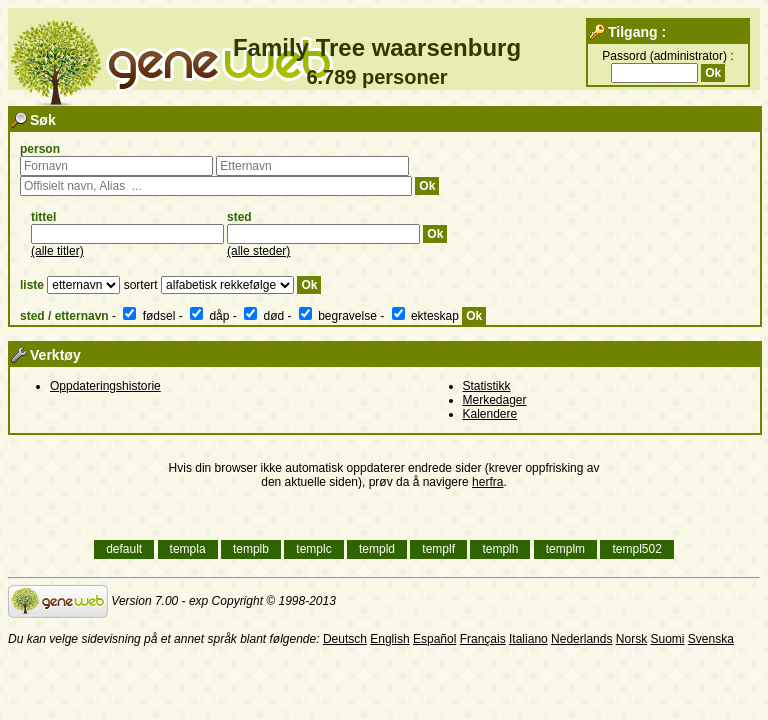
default (124, 550)
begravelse (339, 316)
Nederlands (581, 639)
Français (483, 639)
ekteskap (427, 316)
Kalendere (490, 414)
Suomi (667, 639)
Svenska (711, 639)
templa (188, 550)
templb (251, 550)
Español (434, 639)
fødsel (150, 316)
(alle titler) (57, 251)
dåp (211, 316)
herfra (487, 482)
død (265, 316)
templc (313, 550)
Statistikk (487, 386)
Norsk (631, 639)
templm (565, 550)
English (389, 639)
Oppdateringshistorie (105, 386)
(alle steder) (258, 251)
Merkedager (495, 400)
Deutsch (345, 639)
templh (500, 550)
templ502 (636, 550)
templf (438, 550)
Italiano (528, 639)
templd (377, 550)
